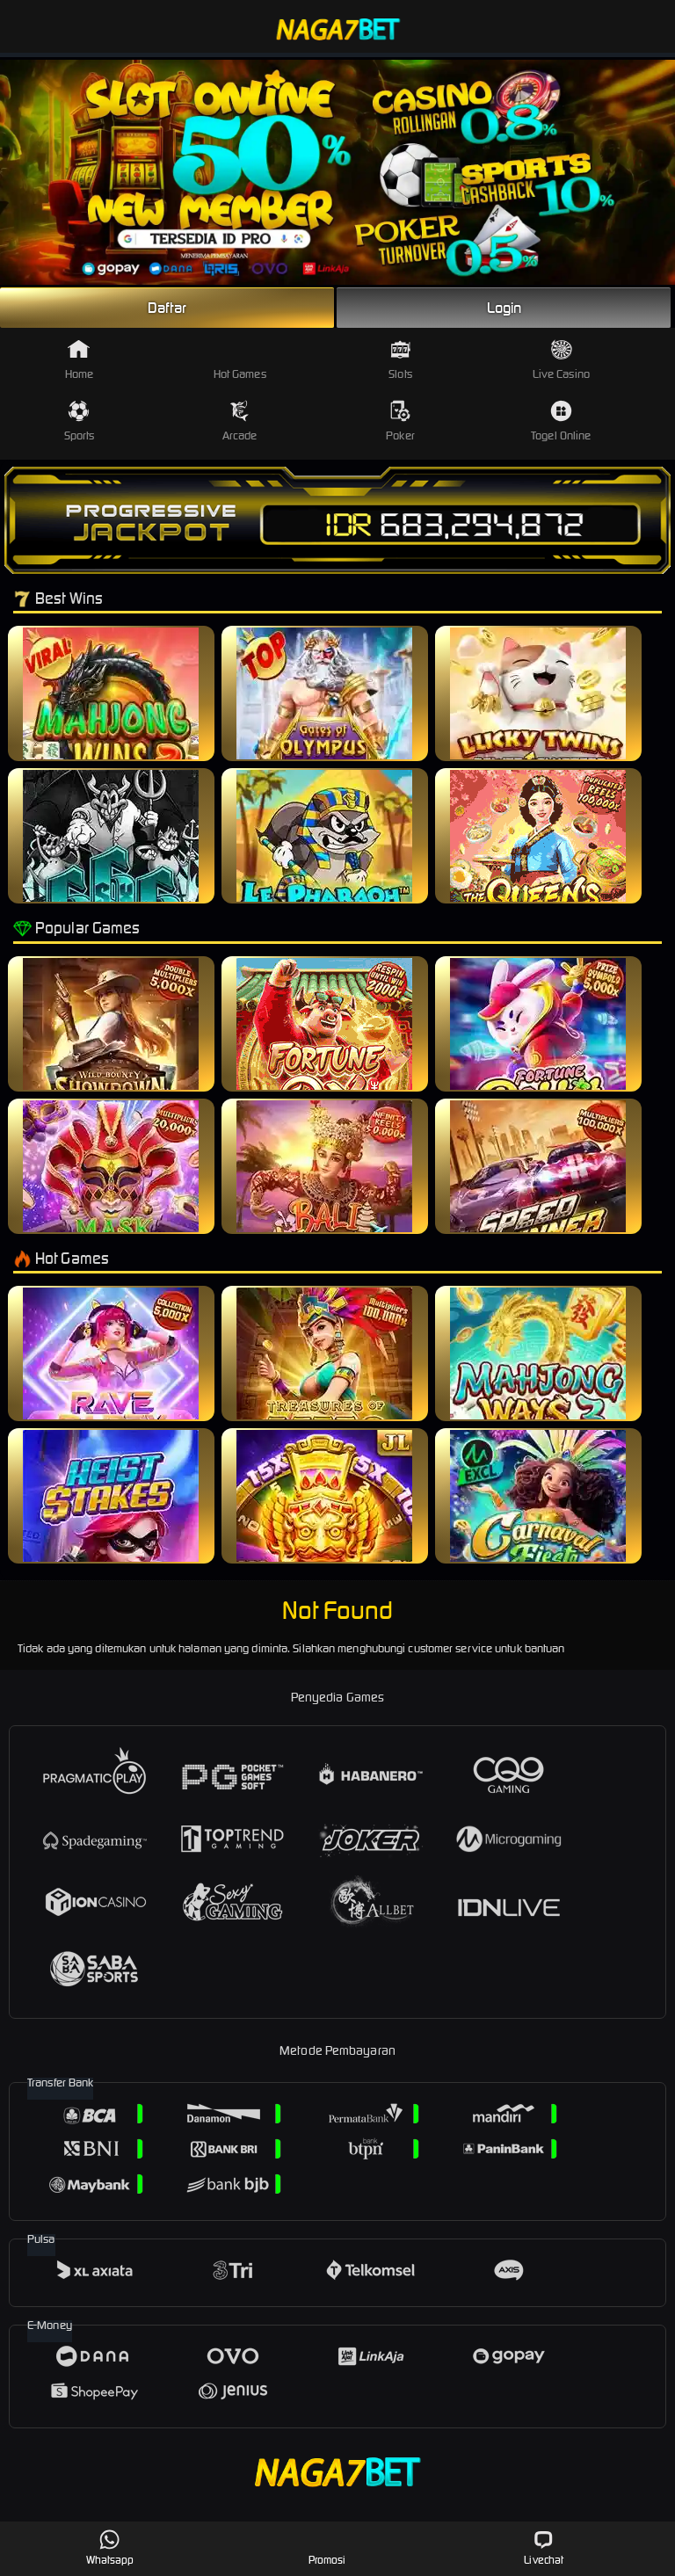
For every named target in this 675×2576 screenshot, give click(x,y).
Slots (400, 359)
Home (79, 359)
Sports (79, 421)
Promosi (327, 2547)
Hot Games (240, 359)
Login (504, 307)
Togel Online (561, 421)
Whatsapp (110, 2547)
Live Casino (561, 359)
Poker (400, 421)
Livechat (543, 2547)
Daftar (167, 307)
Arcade (240, 421)
